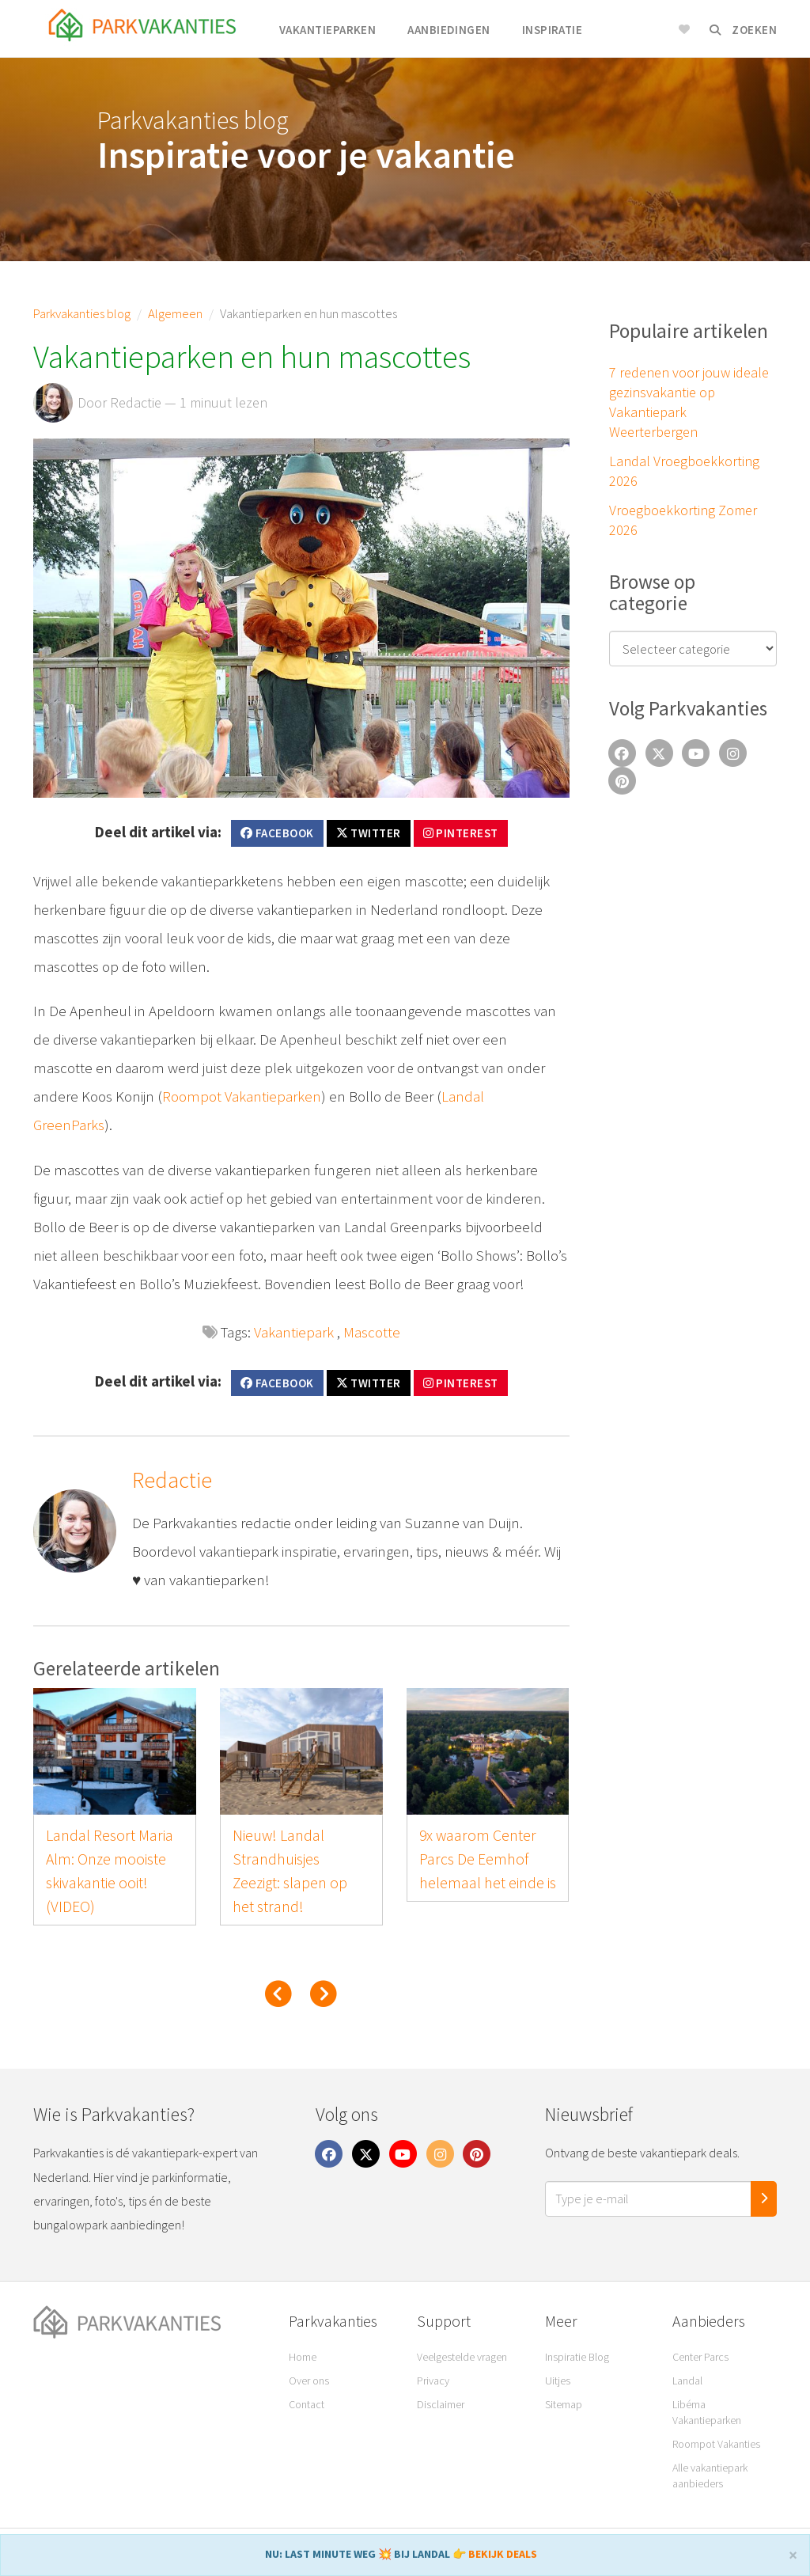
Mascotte (371, 1331)
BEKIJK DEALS (502, 2554)
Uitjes (557, 2380)
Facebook (277, 832)
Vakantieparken (327, 29)
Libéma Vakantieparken (706, 2412)
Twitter (368, 832)
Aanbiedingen (448, 29)
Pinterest (460, 832)
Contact (306, 2404)
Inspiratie (552, 29)
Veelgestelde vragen (462, 2357)
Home (302, 2357)
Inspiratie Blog (577, 2357)
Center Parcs (700, 2357)
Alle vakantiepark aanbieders (710, 2475)
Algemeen (175, 313)
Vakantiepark (294, 1331)
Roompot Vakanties (716, 2444)
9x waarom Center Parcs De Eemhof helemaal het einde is (487, 1859)
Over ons (309, 2380)
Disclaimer (440, 2404)
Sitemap (563, 2404)
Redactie (172, 1480)
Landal (687, 2380)
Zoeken (743, 29)
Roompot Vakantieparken (241, 1096)
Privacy (433, 2380)
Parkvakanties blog (82, 313)
